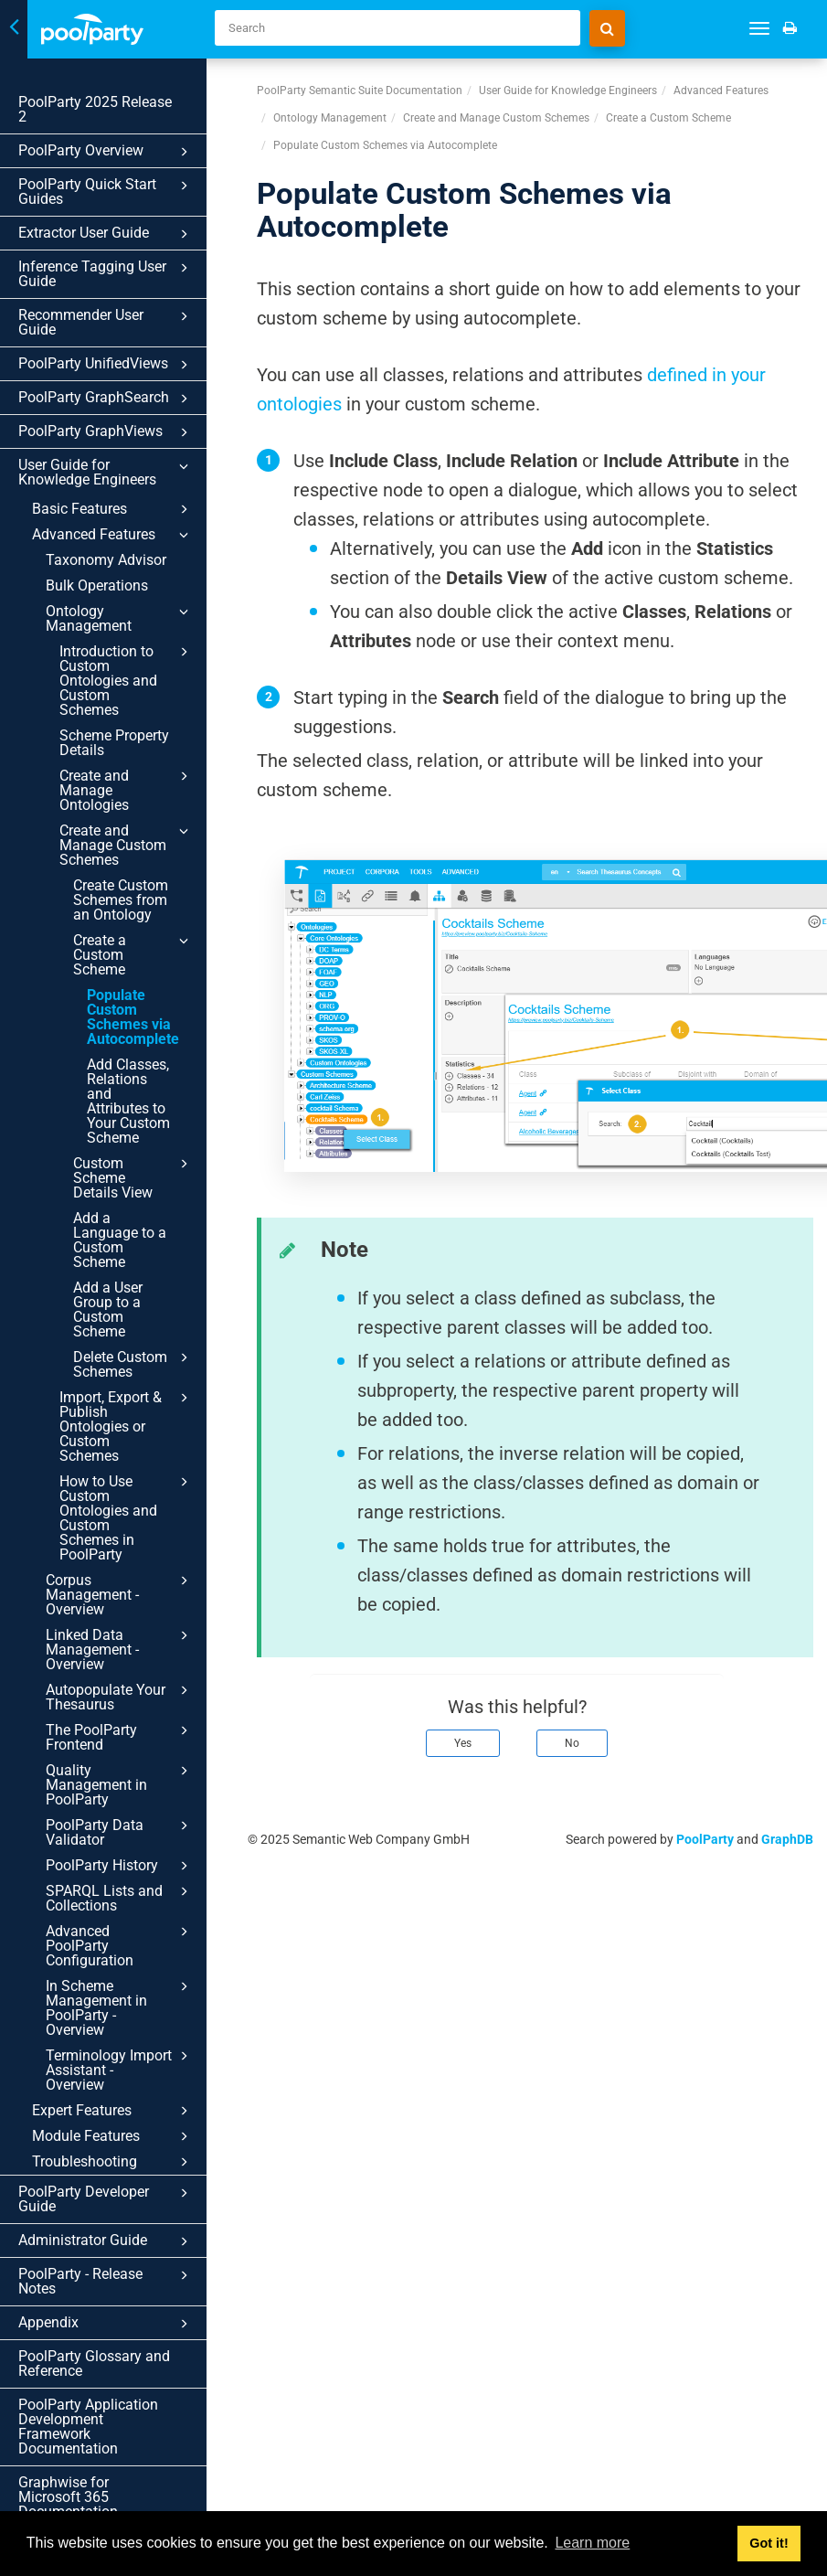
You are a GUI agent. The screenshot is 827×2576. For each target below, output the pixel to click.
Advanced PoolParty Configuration (120, 1945)
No (572, 1743)
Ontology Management (120, 617)
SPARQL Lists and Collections (120, 1897)
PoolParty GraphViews (106, 432)
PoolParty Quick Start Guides (106, 192)
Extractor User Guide (106, 234)
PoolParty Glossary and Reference (94, 2363)
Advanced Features (113, 535)
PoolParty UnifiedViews (106, 365)
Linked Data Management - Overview (120, 1649)
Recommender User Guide (106, 322)
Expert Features (113, 2111)
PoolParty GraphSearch (106, 399)
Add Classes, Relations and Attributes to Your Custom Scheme (128, 1101)
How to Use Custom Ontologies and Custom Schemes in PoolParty (126, 1517)
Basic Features (113, 509)
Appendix (106, 2324)
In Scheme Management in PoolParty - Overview (120, 2007)
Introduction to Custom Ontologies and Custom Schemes (126, 680)
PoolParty (705, 1839)
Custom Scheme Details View (133, 1177)
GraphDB (787, 1839)
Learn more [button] (592, 2542)
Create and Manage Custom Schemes (126, 844)
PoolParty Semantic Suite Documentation (359, 90)
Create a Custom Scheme (133, 954)
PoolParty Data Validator (120, 1831)
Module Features (113, 2136)
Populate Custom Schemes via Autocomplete (133, 1017)
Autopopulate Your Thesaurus (120, 1696)
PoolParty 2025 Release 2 (95, 109)
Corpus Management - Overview (120, 1594)
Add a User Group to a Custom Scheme (108, 1309)
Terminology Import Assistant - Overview (120, 2069)
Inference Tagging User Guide (106, 274)
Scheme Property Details (114, 743)
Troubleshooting (113, 2162)
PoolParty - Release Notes (106, 2281)
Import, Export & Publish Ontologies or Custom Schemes (126, 1426)
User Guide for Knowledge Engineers (106, 472)
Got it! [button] (768, 2543)
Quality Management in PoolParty (120, 1784)
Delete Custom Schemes (133, 1363)
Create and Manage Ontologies (126, 790)
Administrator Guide (106, 2241)
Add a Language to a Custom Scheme (119, 1240)
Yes (463, 1743)
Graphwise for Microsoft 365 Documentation (68, 2497)
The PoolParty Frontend (120, 1736)
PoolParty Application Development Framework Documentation (88, 2426)
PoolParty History (120, 1866)
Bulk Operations (97, 585)
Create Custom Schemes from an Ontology (120, 900)
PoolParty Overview (106, 152)
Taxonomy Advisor (106, 560)
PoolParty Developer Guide (106, 2199)
